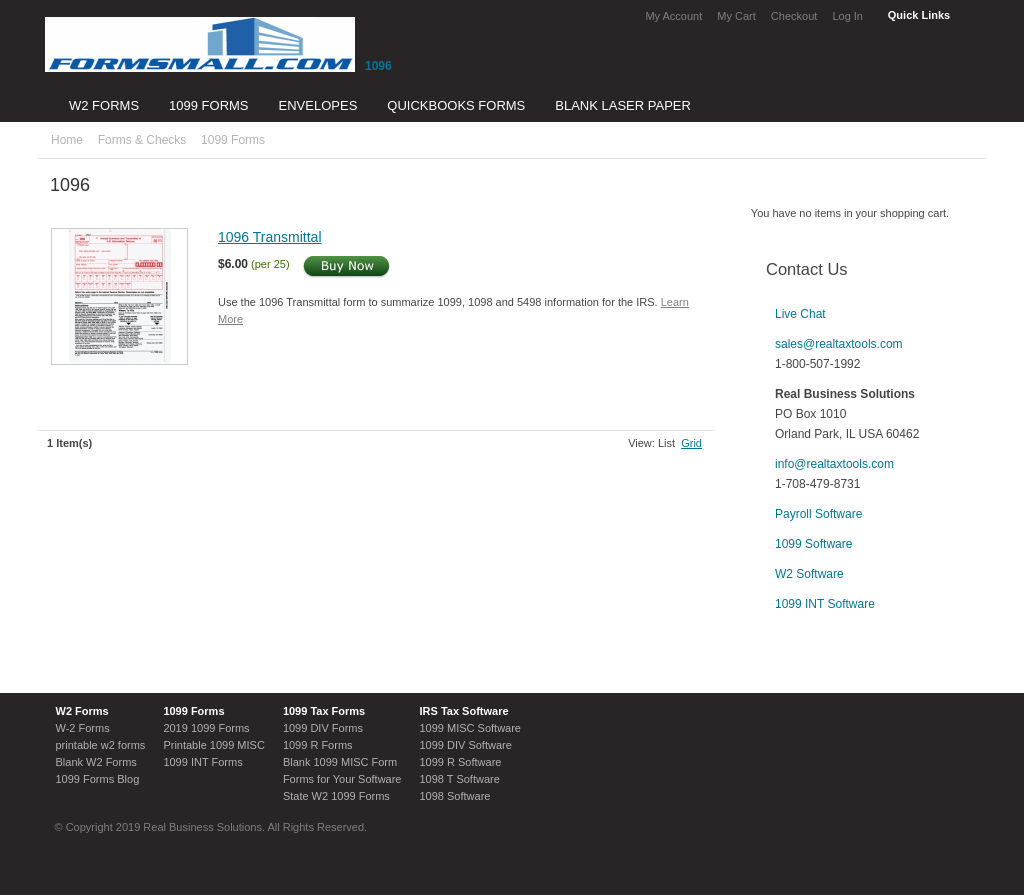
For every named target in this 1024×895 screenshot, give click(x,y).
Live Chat (800, 314)
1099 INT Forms (202, 762)
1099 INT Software (825, 604)
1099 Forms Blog (98, 779)
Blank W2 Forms (96, 762)
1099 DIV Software (465, 745)
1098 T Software (459, 779)
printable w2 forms (101, 745)
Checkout (794, 16)
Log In (847, 16)
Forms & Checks (142, 140)
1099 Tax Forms (324, 711)
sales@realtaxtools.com (839, 344)
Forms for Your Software (342, 779)
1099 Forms (233, 140)
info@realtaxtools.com (834, 464)
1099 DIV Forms (323, 728)
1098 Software (454, 796)
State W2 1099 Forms (336, 796)
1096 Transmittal (270, 237)
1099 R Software (460, 762)
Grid (691, 443)
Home (67, 140)
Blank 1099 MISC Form (340, 762)
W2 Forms (82, 711)
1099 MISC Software (470, 728)
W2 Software (809, 574)
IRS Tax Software (463, 711)
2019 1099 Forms (206, 728)
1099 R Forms (318, 745)
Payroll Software (818, 514)
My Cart (736, 16)
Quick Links (919, 15)
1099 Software (813, 544)
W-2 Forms (83, 728)
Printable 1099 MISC (214, 745)
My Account (673, 16)
